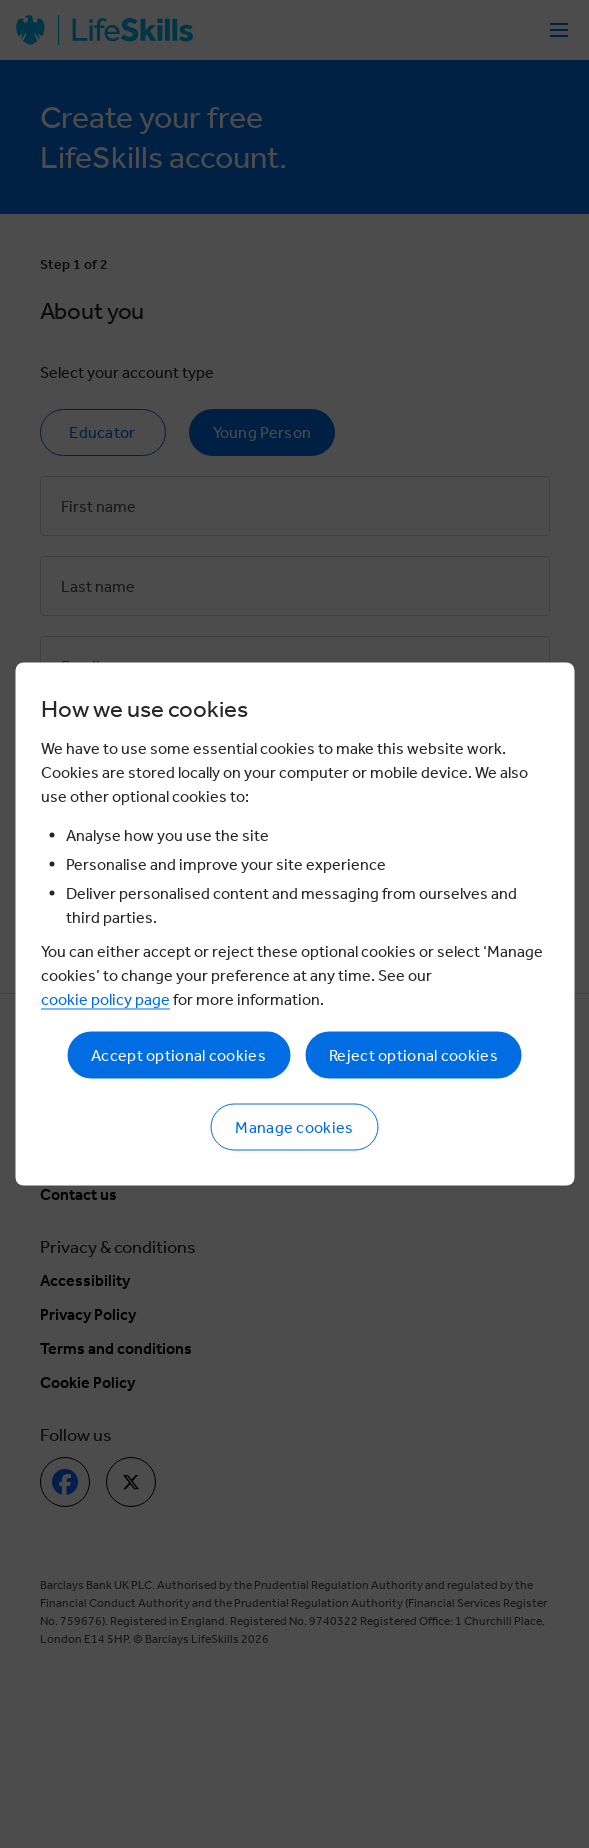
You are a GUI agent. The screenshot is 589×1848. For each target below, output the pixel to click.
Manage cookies (294, 1127)
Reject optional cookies (413, 1055)
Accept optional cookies (178, 1055)
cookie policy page (105, 999)
